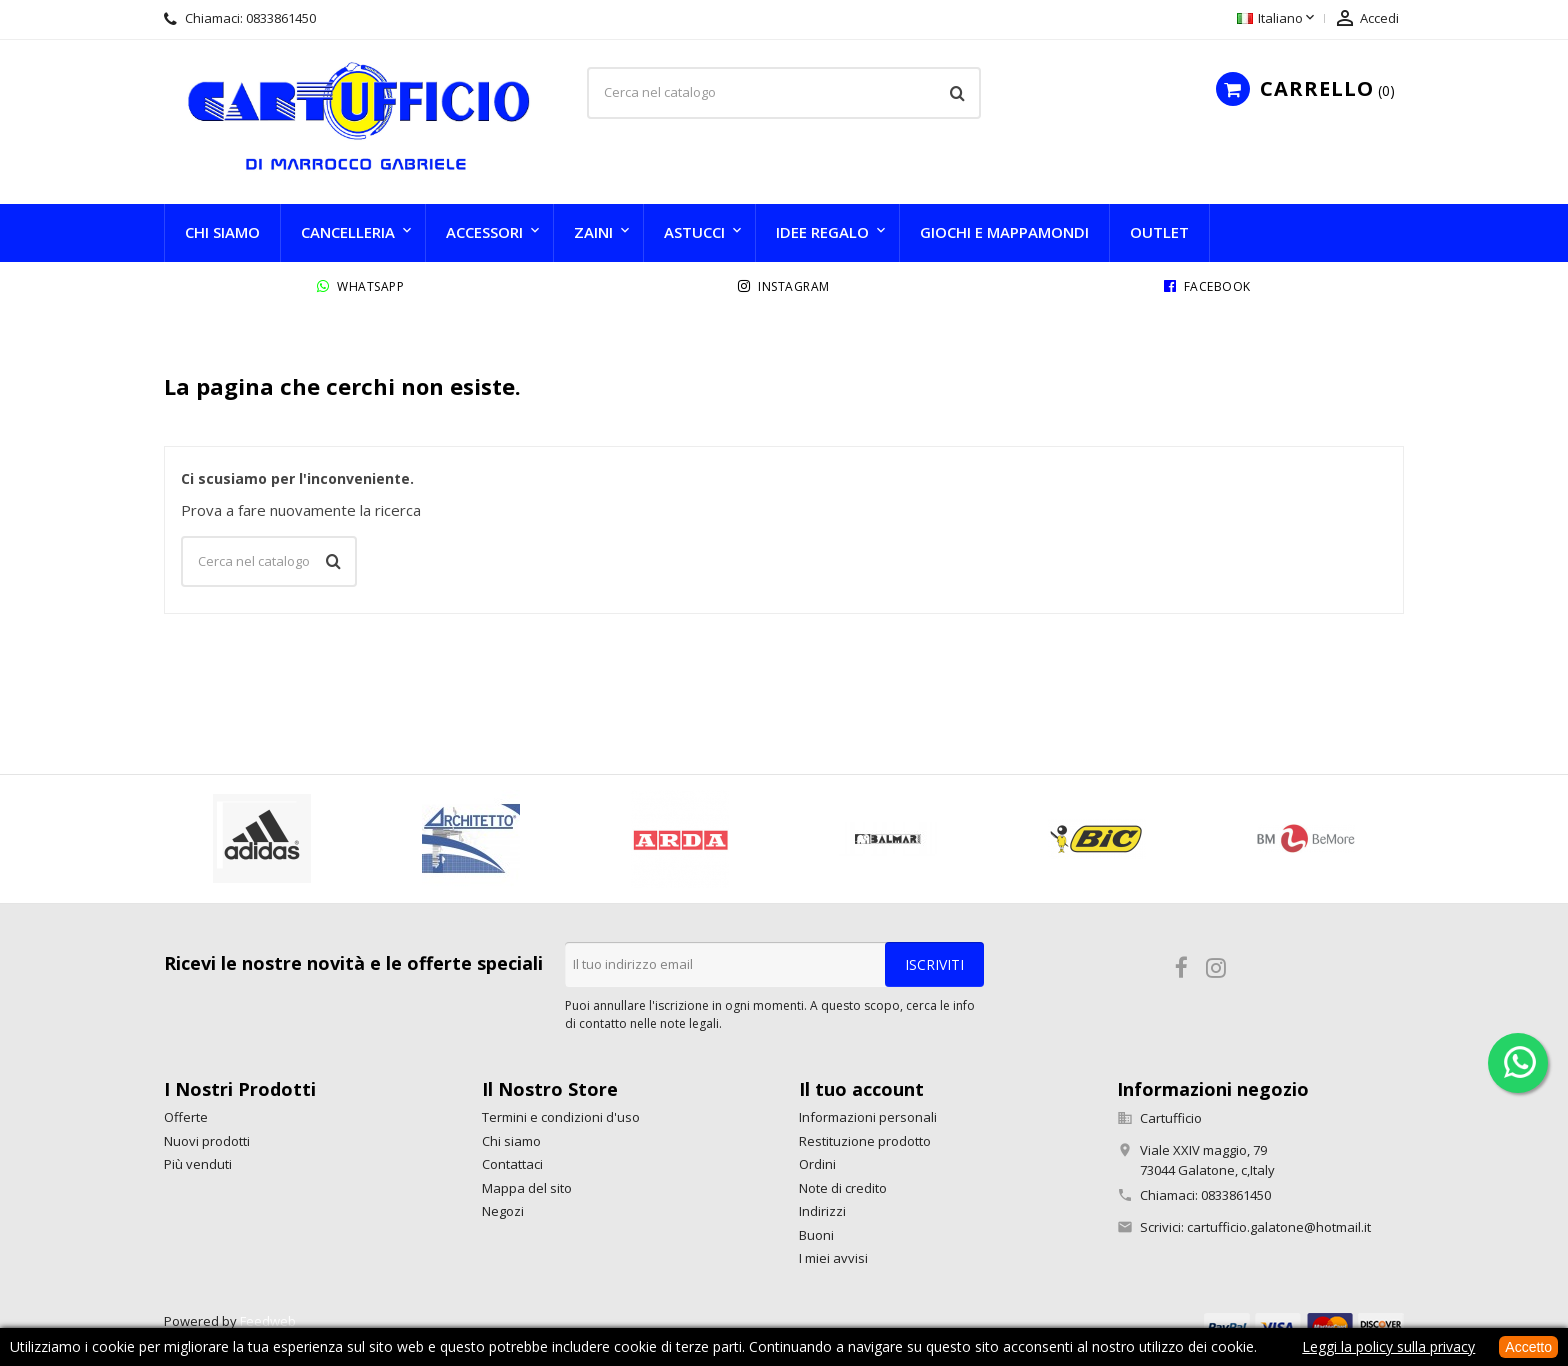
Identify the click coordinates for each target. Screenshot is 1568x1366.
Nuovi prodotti (207, 1141)
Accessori (484, 232)
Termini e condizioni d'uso (561, 1117)
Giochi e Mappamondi (1004, 232)
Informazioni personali (868, 1117)
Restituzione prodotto (865, 1141)
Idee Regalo (822, 232)
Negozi (503, 1211)
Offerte (186, 1117)
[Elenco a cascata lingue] (1277, 19)
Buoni (816, 1235)
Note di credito (843, 1188)
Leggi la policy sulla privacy (1388, 1346)
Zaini (593, 232)
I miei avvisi (833, 1258)
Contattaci (512, 1164)
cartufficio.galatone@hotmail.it (1279, 1227)
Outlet (1159, 232)
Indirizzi (822, 1211)
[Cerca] (783, 93)
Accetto (1528, 1347)
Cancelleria (348, 232)
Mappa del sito (527, 1188)
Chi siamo (222, 232)
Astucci (694, 232)
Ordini (817, 1164)
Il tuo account (861, 1089)
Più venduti (198, 1164)
